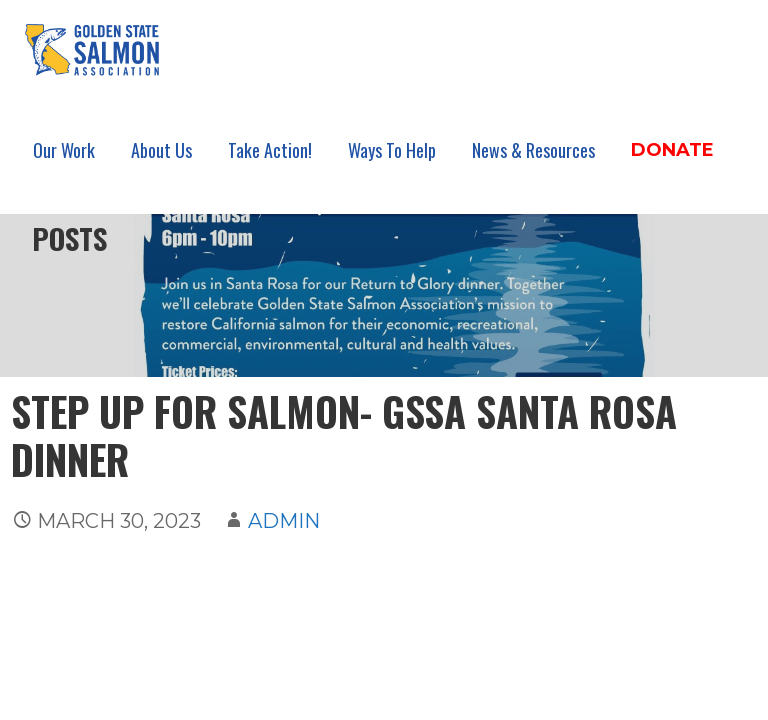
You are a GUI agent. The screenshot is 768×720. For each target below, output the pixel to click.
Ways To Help (392, 150)
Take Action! (270, 150)
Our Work (64, 150)
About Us (161, 150)
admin (284, 521)
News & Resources (533, 150)
